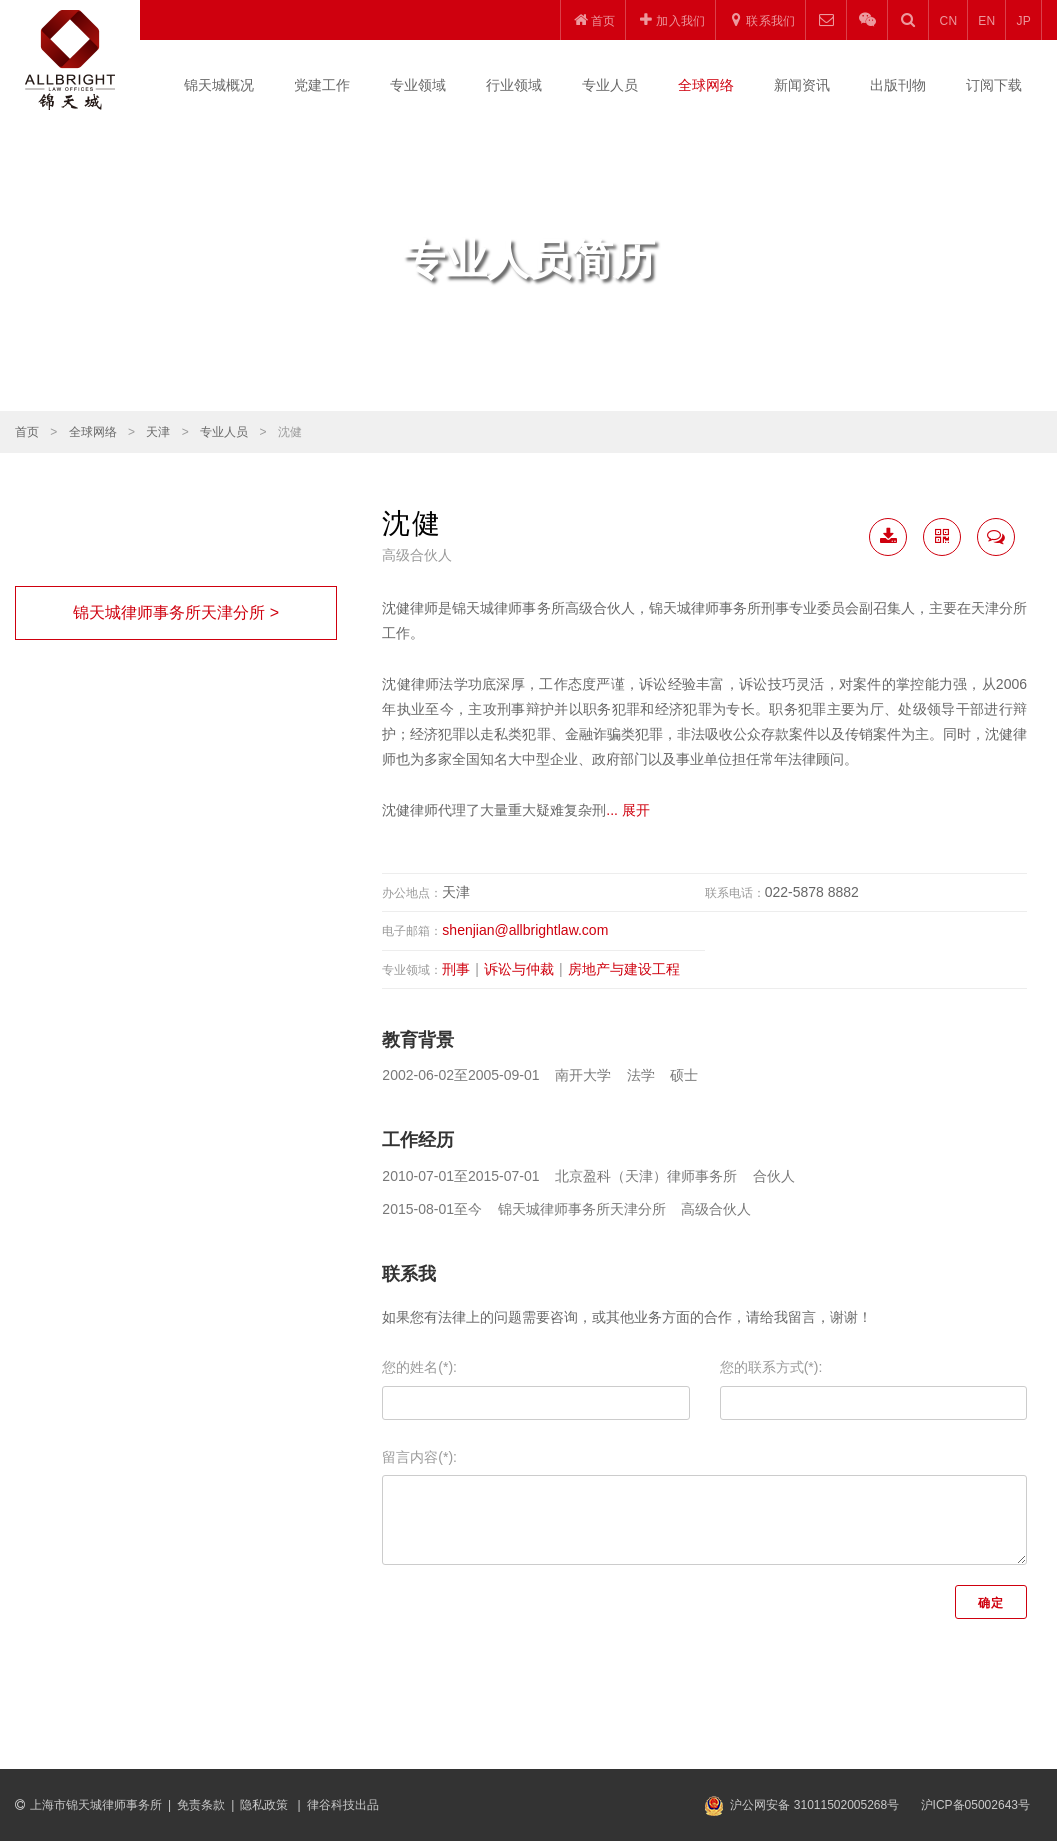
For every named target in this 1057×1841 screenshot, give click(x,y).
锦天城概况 (219, 85)
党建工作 (322, 85)
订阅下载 (994, 85)
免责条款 (201, 1805)
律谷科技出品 (343, 1805)
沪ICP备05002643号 (975, 1805)
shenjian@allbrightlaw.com (525, 930)
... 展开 (628, 810)
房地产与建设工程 (624, 969)
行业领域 (514, 85)
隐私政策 (265, 1805)
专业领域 (418, 85)
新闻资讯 (802, 85)
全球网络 (706, 85)
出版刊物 (898, 85)
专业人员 (610, 85)
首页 (27, 432)
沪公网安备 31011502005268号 (814, 1805)
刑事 (456, 969)
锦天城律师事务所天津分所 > (176, 612)
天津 (158, 432)
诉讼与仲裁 (519, 969)
